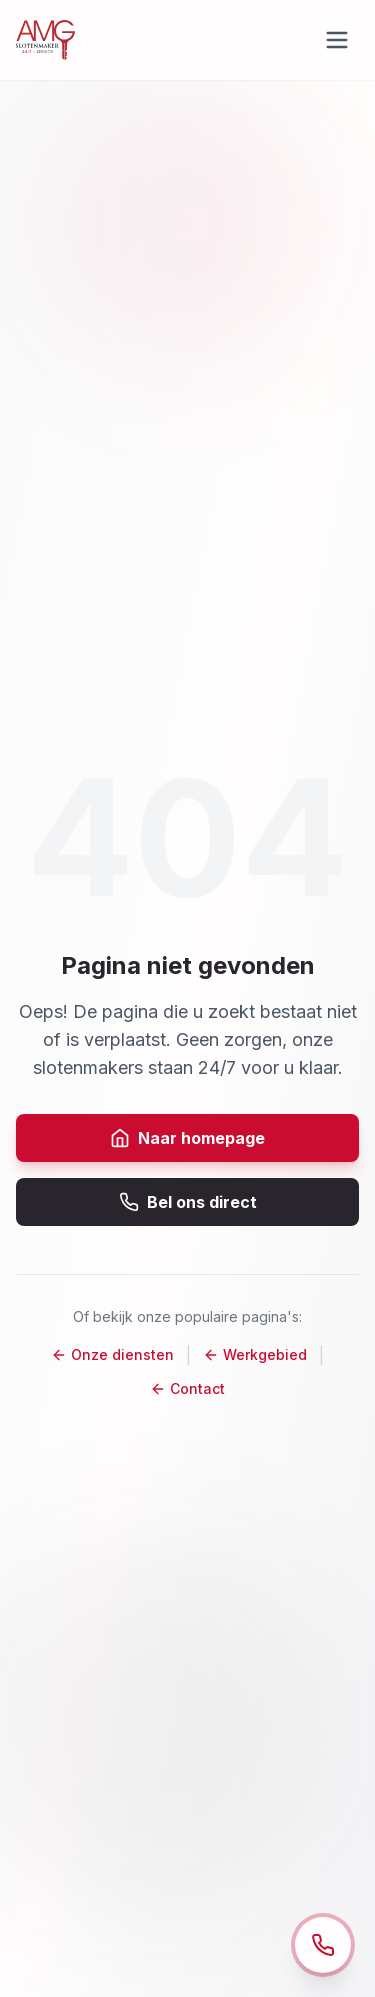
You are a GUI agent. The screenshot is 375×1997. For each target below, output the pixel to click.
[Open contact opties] (323, 1945)
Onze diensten (112, 1354)
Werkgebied (255, 1354)
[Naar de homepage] (45, 40)
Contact (187, 1388)
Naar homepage (187, 1138)
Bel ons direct (188, 1202)
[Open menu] (337, 40)
